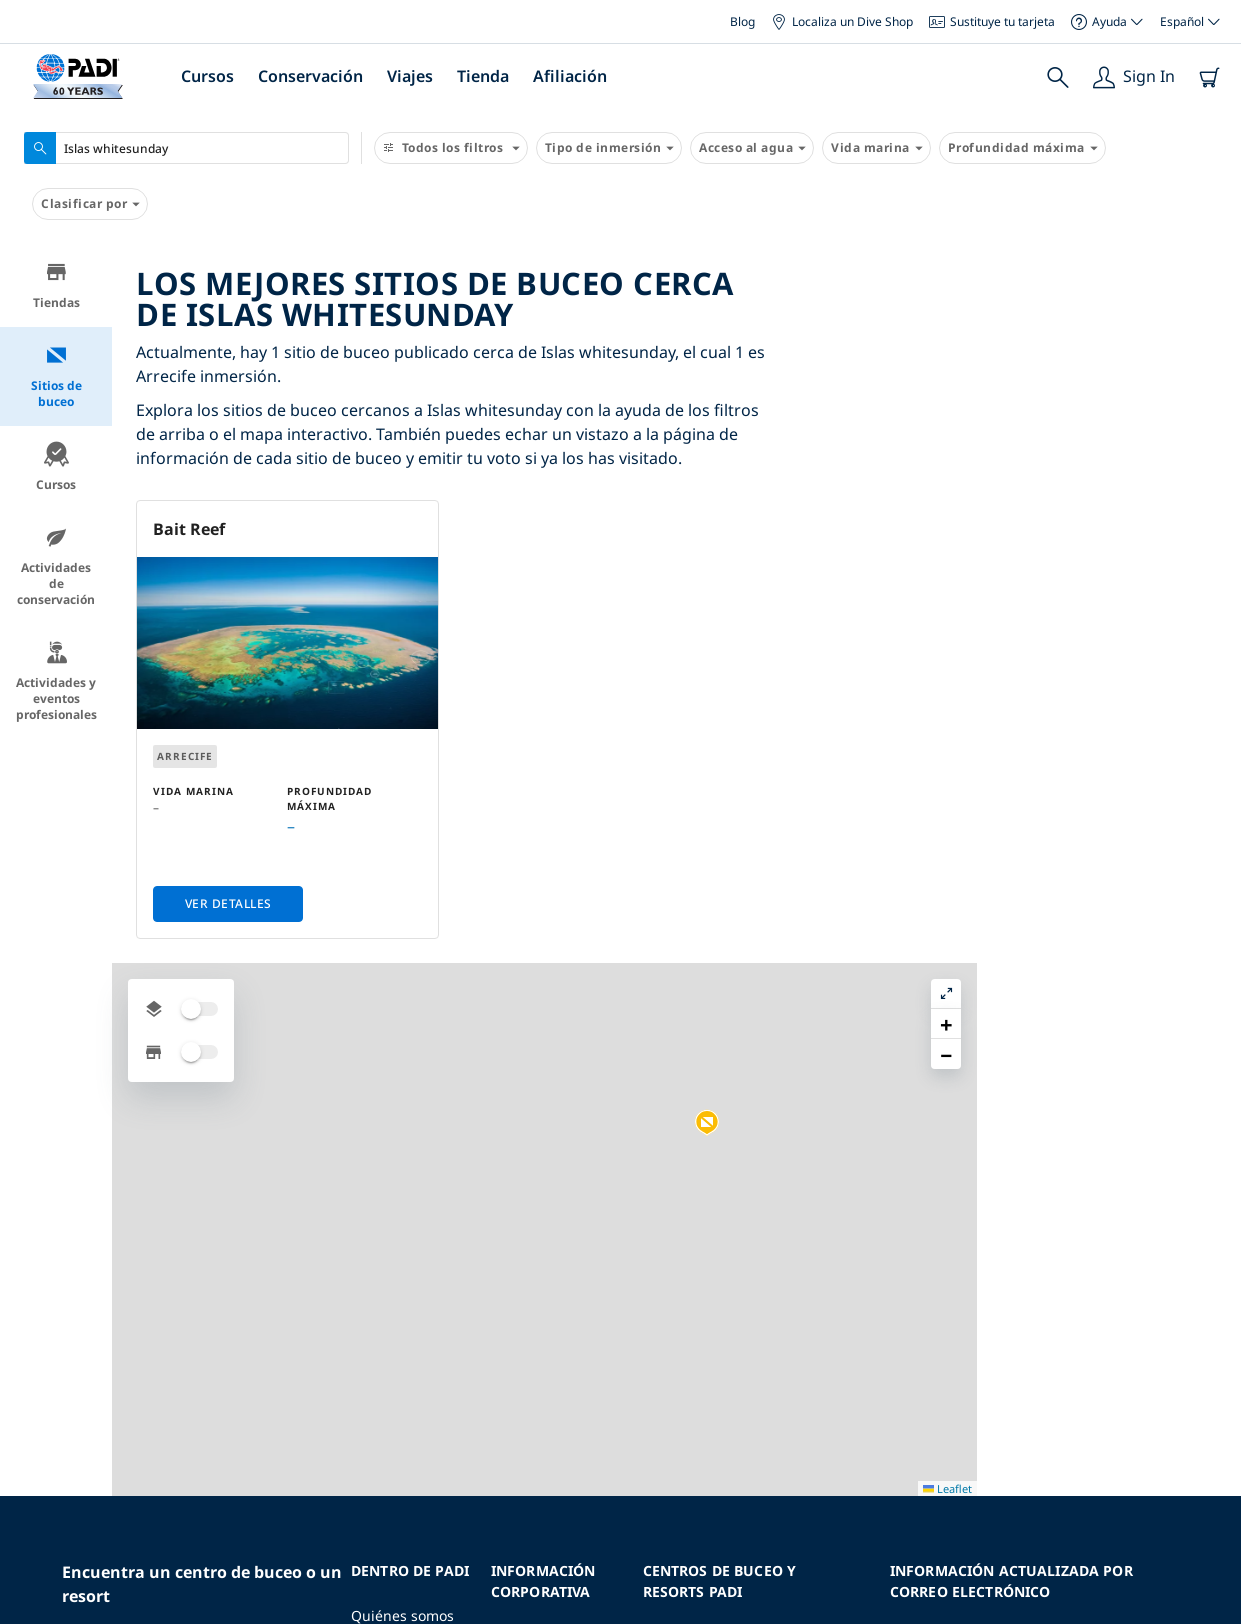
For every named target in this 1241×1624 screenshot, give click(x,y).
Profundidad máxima (1022, 148)
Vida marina (876, 148)
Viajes (410, 76)
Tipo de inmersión (609, 148)
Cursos (207, 76)
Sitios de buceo (56, 376)
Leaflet (1211, 1606)
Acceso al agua (752, 148)
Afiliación (570, 76)
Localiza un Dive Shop (842, 21)
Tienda (483, 76)
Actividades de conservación (56, 566)
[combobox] (186, 148)
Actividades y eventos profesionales (56, 681)
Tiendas (56, 285)
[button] (1045, 637)
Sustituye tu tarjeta (992, 21)
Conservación (310, 76)
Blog (742, 21)
